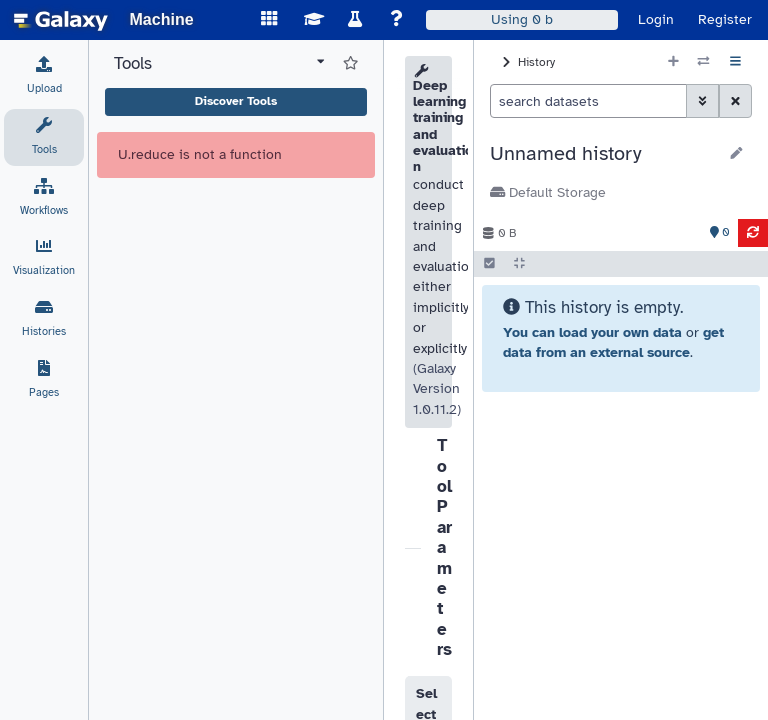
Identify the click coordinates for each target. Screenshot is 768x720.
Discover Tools (236, 101)
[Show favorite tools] (350, 64)
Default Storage (548, 192)
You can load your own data (592, 332)
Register (725, 19)
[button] (603, 154)
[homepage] (61, 20)
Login (656, 19)
